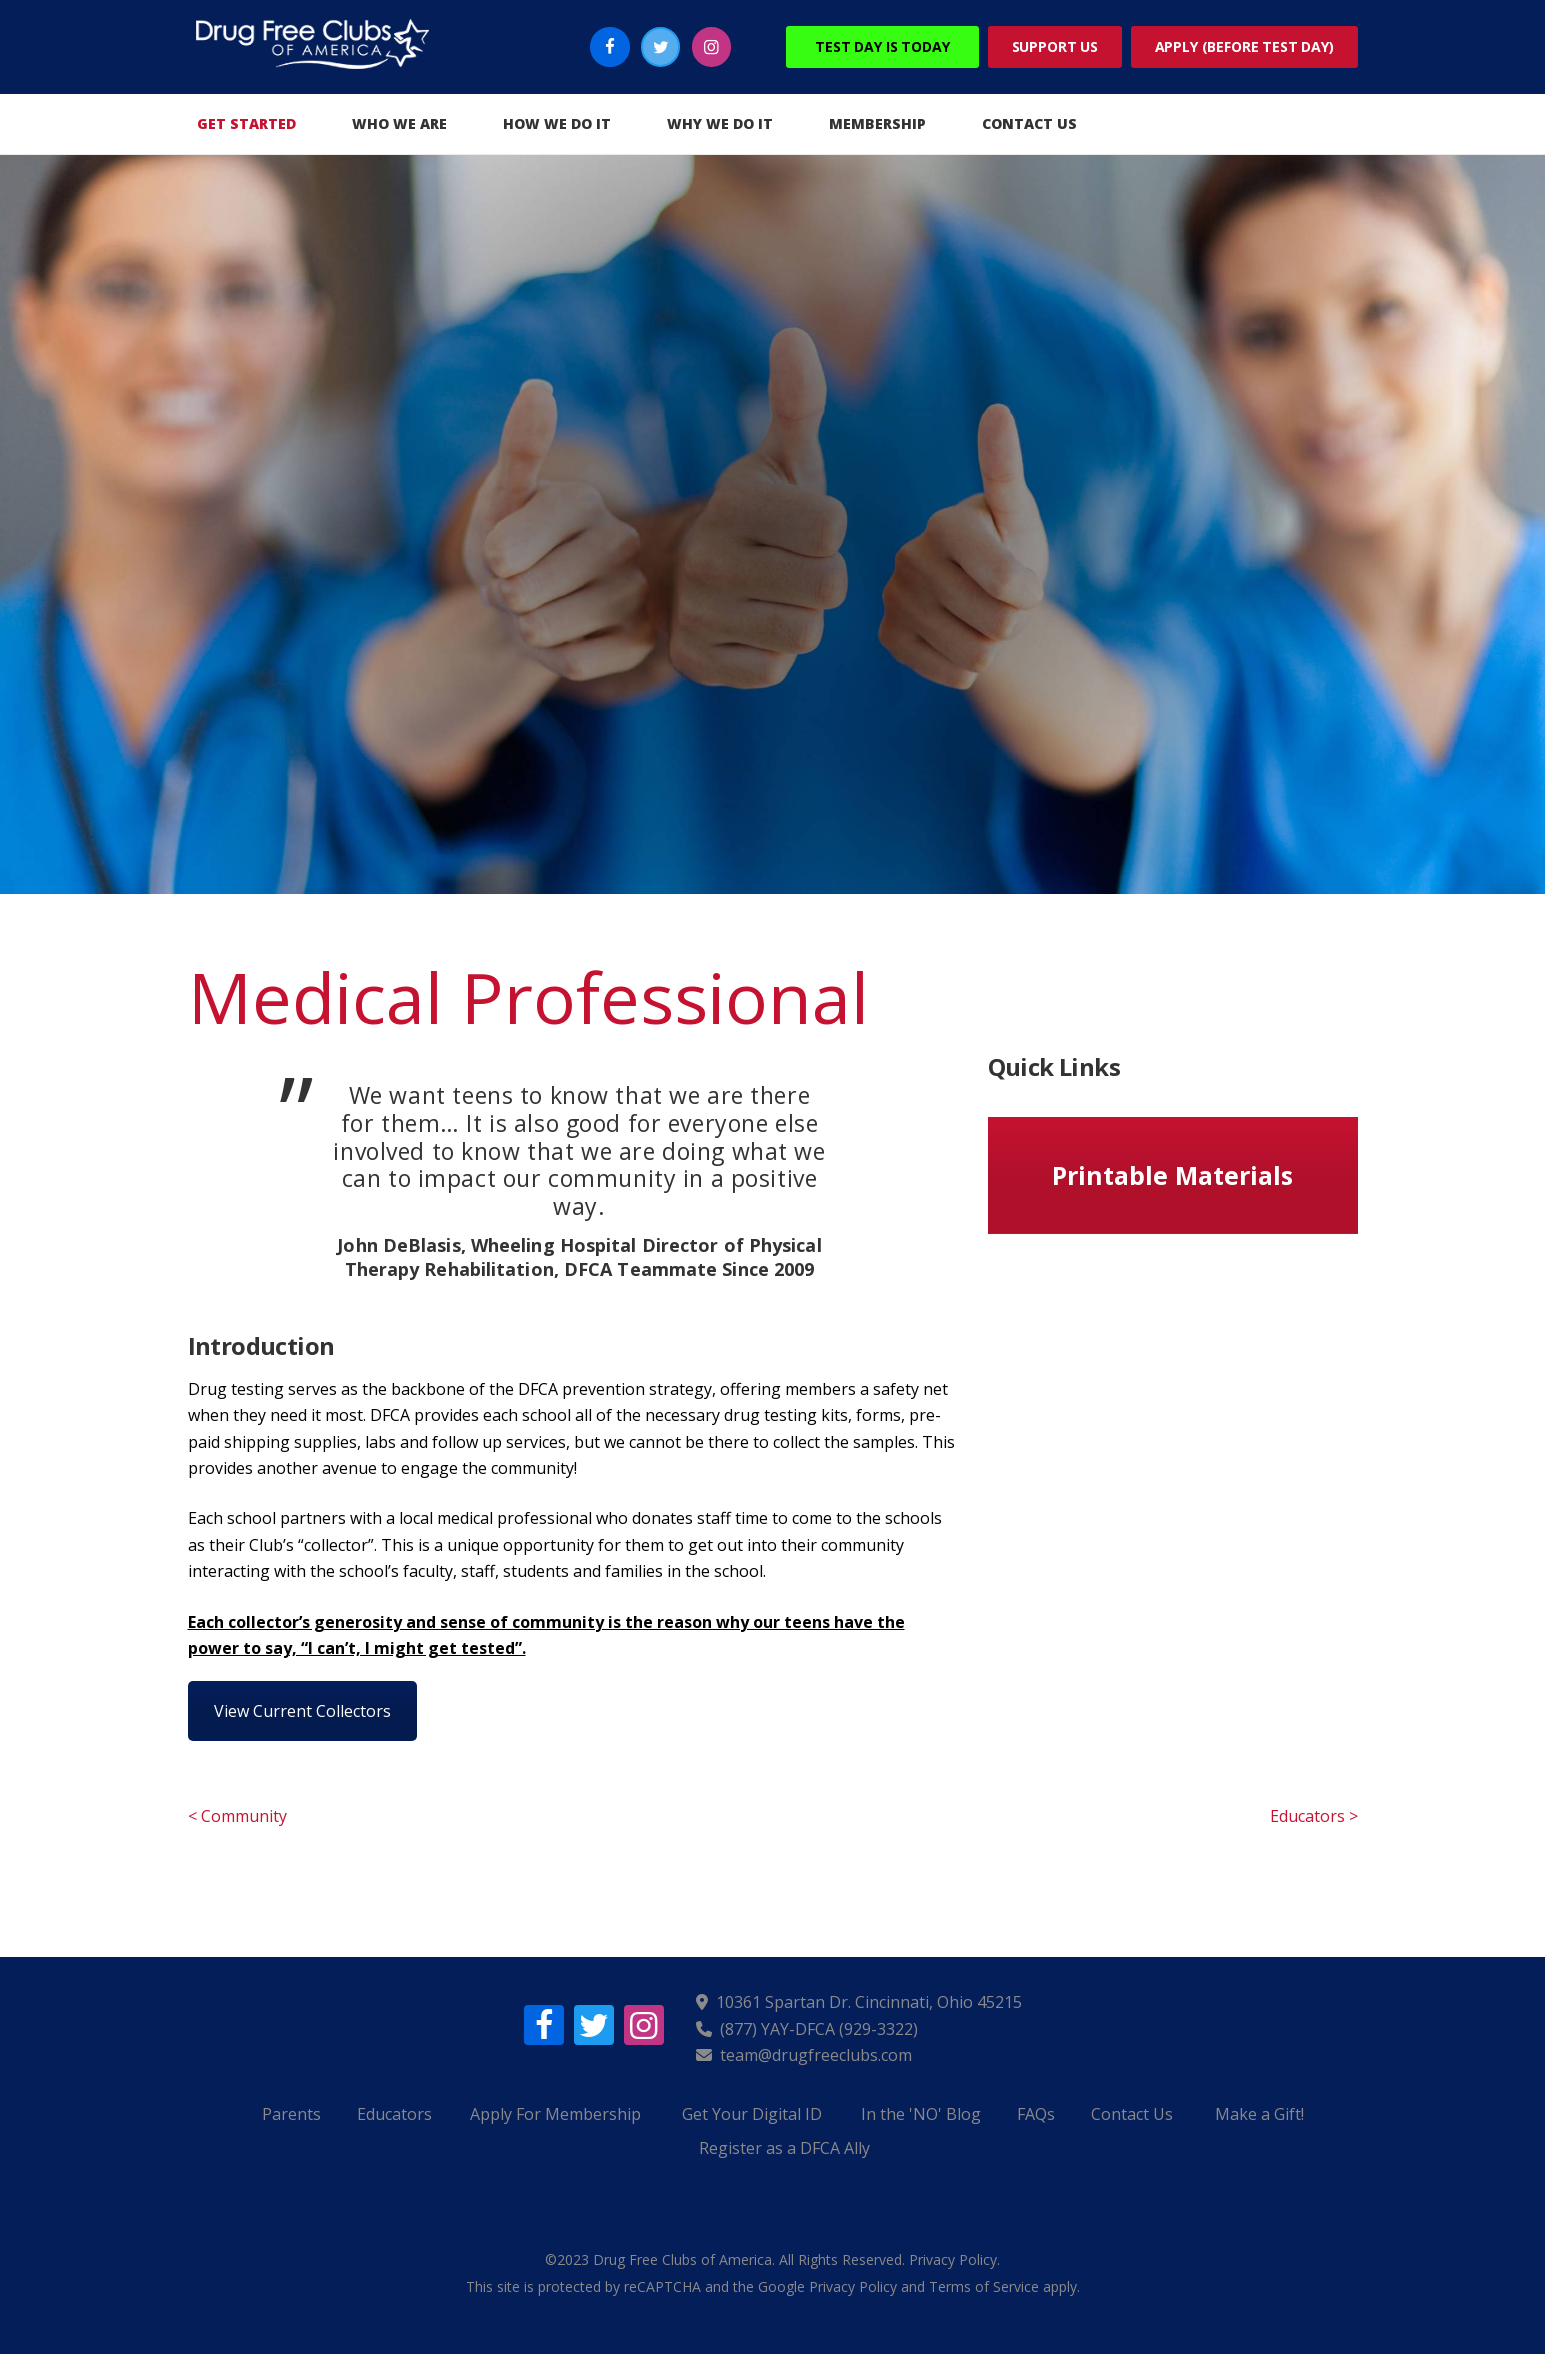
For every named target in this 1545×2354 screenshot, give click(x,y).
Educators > (1314, 1816)
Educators (394, 2114)
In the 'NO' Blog (921, 2114)
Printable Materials (1172, 1175)
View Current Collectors (302, 1711)
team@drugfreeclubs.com (816, 2055)
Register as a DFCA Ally (784, 2148)
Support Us (1055, 46)
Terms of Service (984, 2286)
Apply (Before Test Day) (1244, 46)
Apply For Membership (555, 2114)
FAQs (1036, 2114)
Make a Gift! (1259, 2114)
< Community (237, 1816)
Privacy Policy (953, 2259)
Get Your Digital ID (752, 2114)
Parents (291, 2114)
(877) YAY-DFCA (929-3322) (819, 2029)
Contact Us (1132, 2114)
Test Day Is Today (882, 46)
